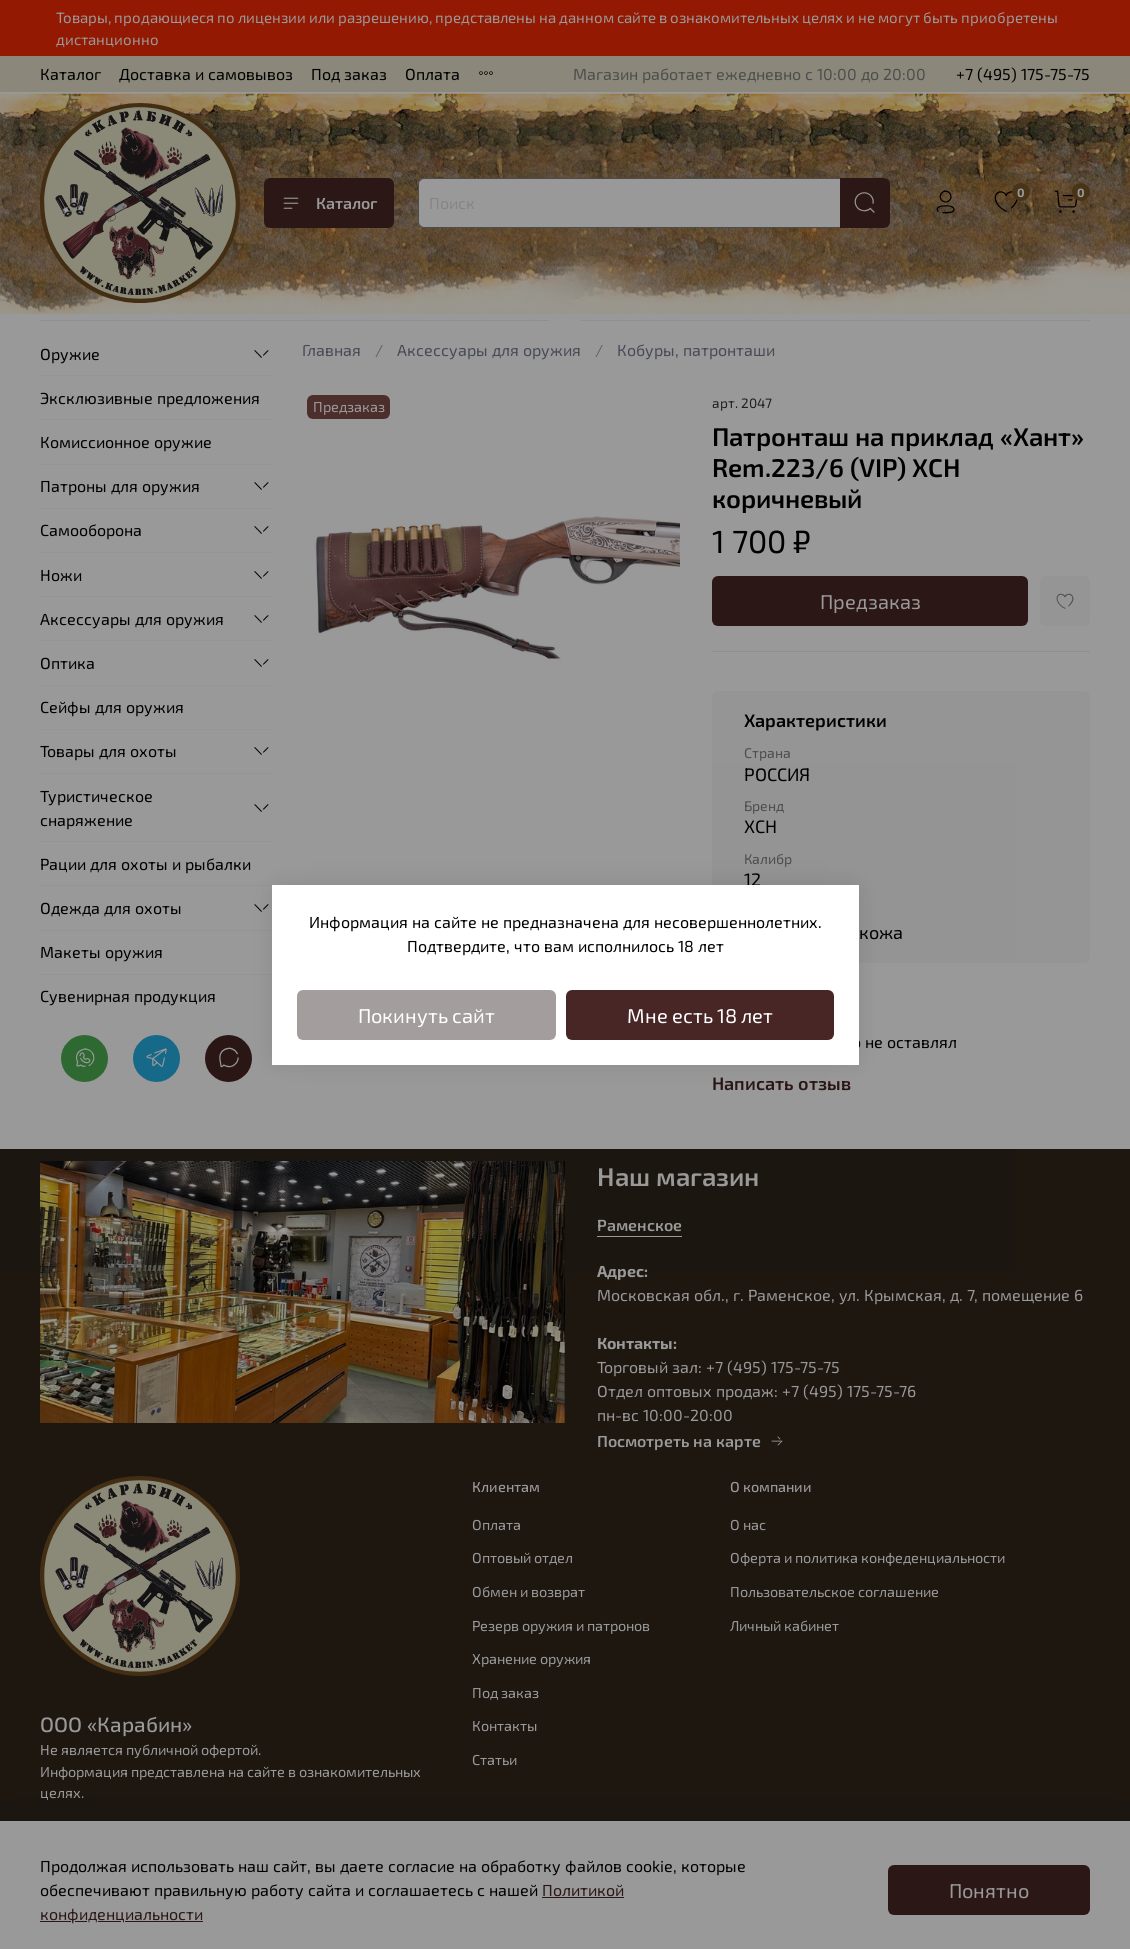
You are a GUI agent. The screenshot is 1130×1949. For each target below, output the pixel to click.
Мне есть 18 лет (700, 1015)
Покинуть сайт (426, 1015)
